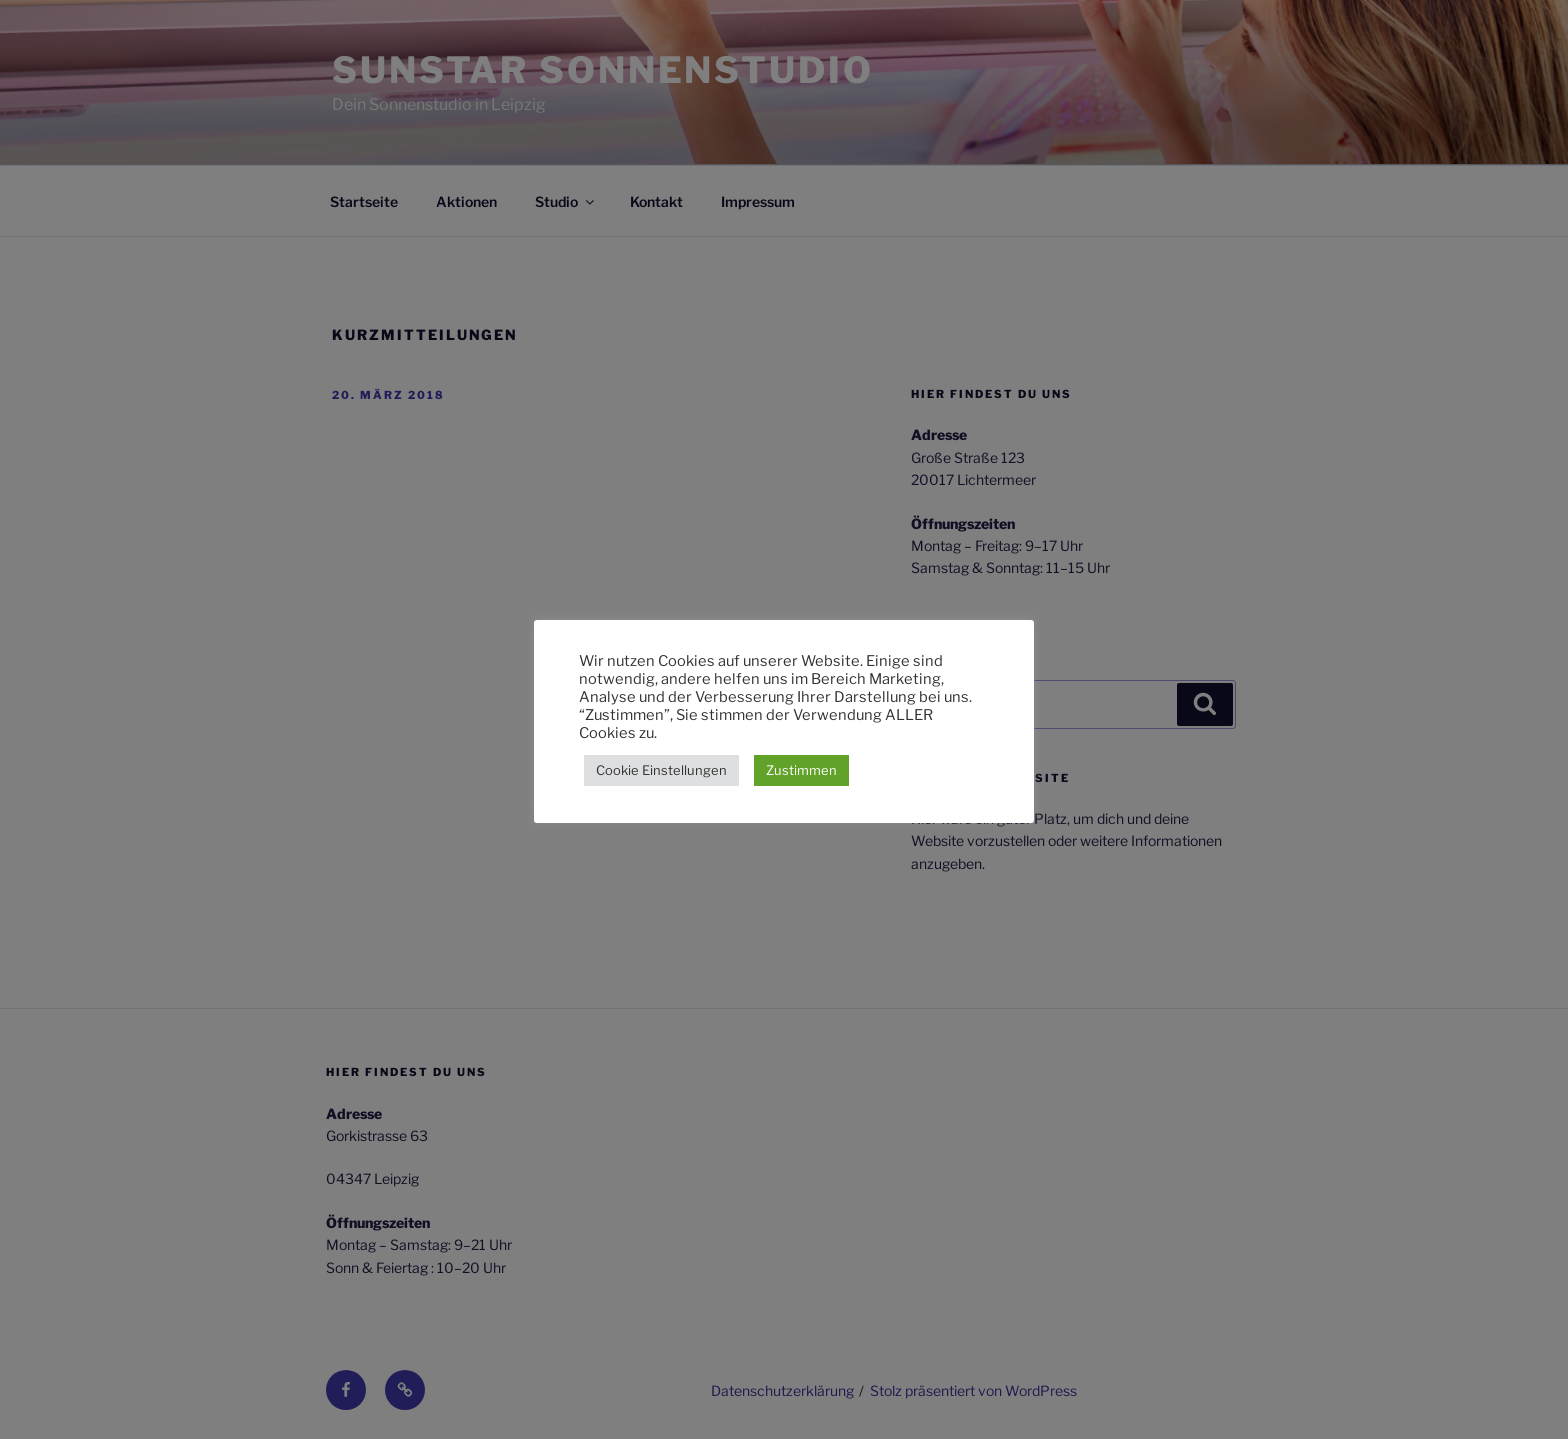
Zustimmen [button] (801, 770)
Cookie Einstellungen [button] (661, 770)
